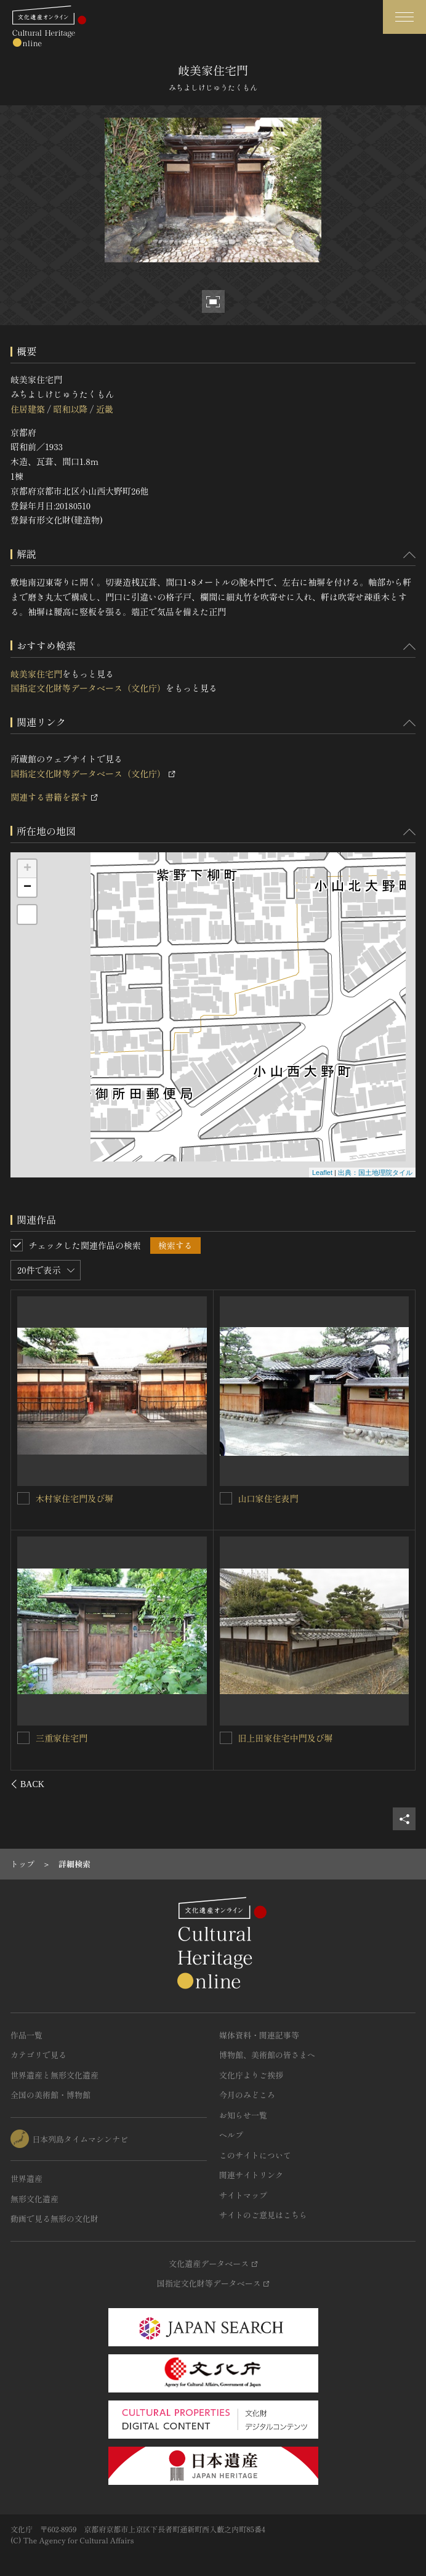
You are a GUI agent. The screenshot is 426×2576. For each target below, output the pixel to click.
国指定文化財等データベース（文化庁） (88, 688)
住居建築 (27, 409)
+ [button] (27, 869)
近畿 (104, 409)
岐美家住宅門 (36, 674)
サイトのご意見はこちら (263, 2215)
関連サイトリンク (251, 2175)
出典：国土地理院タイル (375, 1172)
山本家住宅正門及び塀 (79, 1737)
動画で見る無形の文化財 (54, 2218)
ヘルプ (231, 2135)
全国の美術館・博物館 (50, 2095)
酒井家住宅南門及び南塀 (285, 1498)
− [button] (27, 887)
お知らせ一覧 (243, 2115)
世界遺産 (26, 2178)
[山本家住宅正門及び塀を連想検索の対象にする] (24, 1737)
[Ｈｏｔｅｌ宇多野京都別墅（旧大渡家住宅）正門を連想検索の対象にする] (24, 1498)
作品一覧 (26, 2035)
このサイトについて (255, 2155)
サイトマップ (243, 2195)
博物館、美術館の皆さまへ (267, 2055)
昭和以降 (70, 409)
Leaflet (322, 1172)
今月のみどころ (247, 2095)
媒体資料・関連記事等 (259, 2035)
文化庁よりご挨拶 (251, 2075)
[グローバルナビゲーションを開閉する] (404, 17)
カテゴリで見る (38, 2055)
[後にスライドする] (399, 1784)
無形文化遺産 (34, 2199)
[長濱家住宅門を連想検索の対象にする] (226, 1738)
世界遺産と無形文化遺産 (54, 2075)
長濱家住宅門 (264, 1738)
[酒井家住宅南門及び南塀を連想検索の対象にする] (226, 1498)
